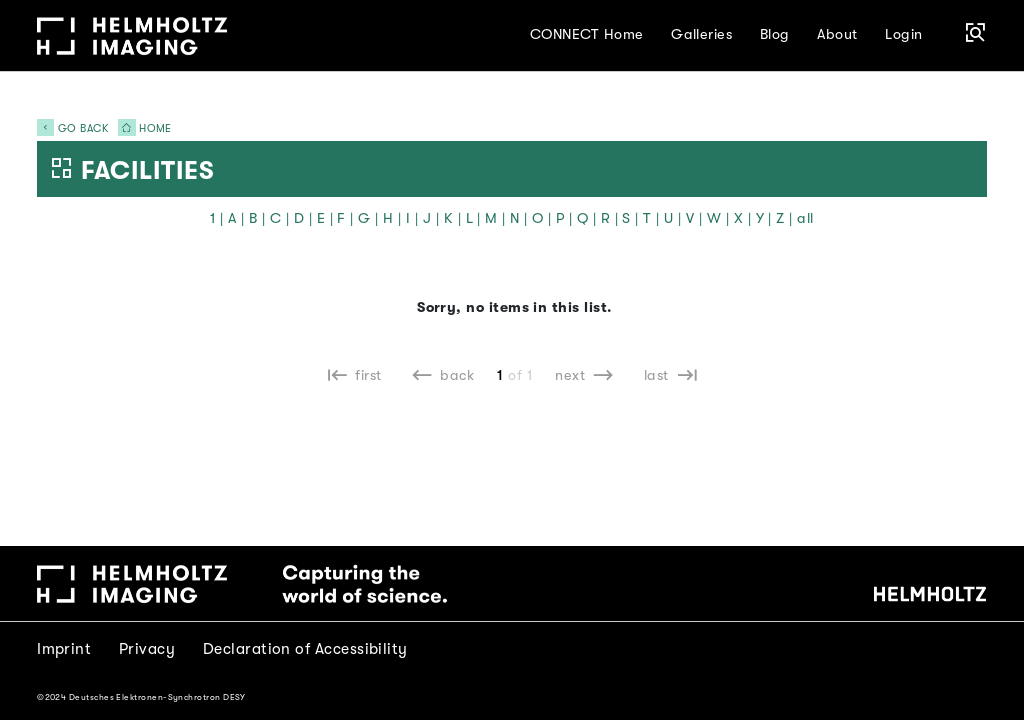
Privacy (147, 649)
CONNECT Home (587, 34)
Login (903, 34)
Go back (72, 128)
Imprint (64, 649)
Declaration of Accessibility (305, 649)
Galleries (701, 34)
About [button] (837, 34)
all (805, 218)
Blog (775, 34)
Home (141, 128)
